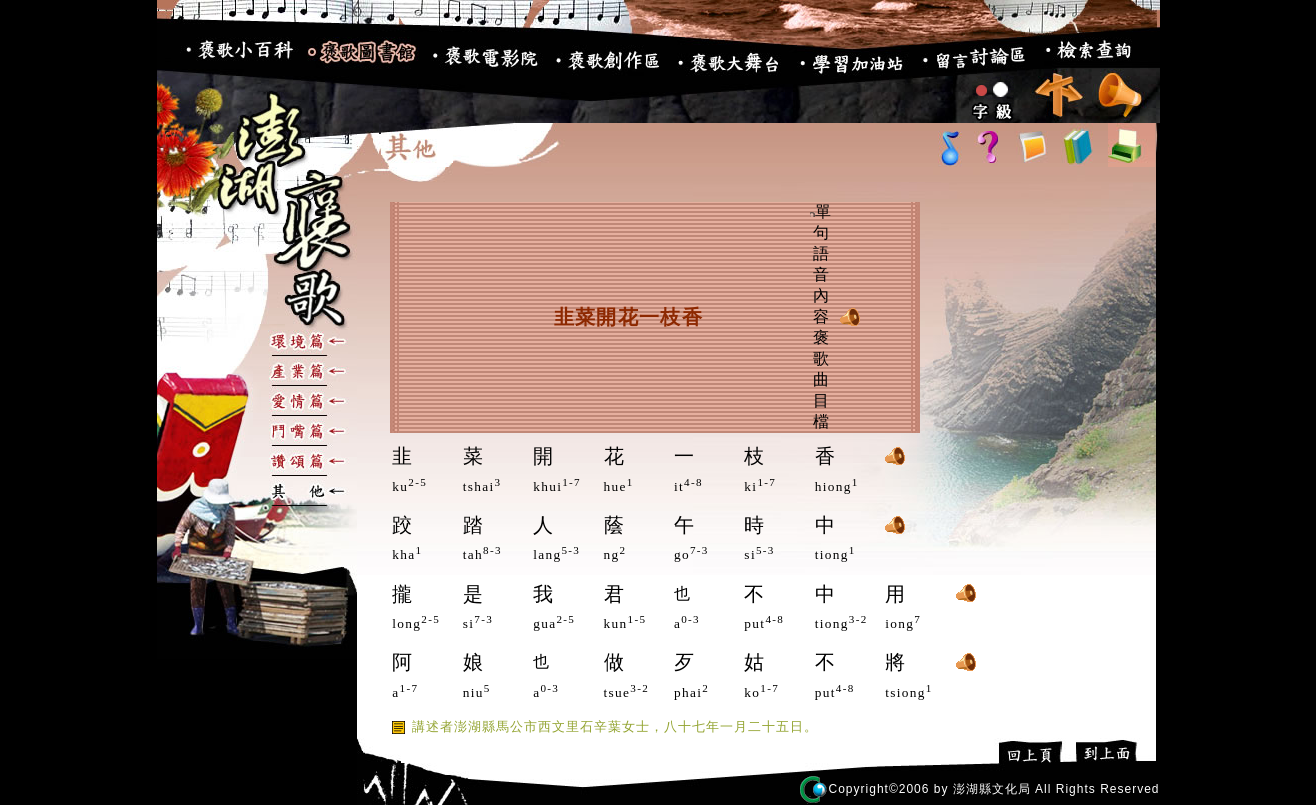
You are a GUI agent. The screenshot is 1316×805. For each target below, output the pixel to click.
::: (168, 59)
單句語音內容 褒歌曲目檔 (820, 316)
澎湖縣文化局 (992, 789)
